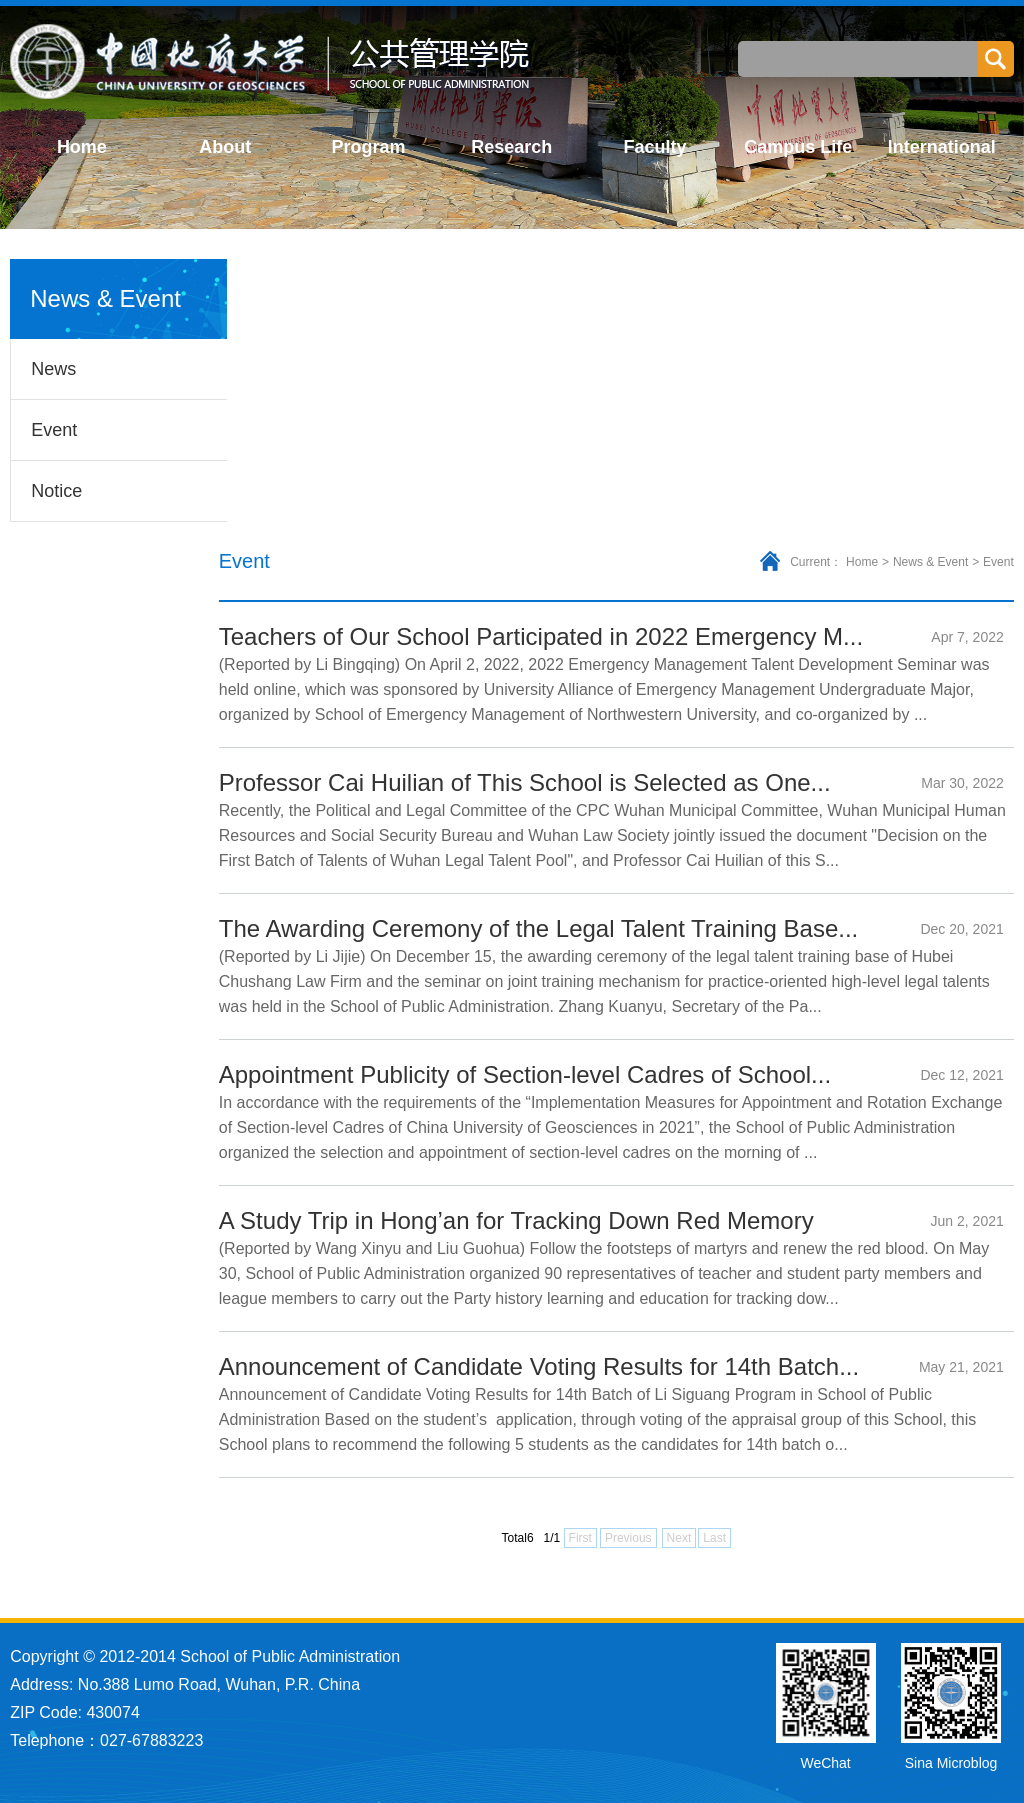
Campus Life (798, 147)
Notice (56, 491)
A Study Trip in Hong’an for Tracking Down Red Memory (516, 1220)
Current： (816, 562)
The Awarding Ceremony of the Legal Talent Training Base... (539, 928)
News (53, 369)
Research (511, 147)
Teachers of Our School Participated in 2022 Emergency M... (541, 636)
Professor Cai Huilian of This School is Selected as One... (525, 782)
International (942, 147)
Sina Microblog (951, 1763)
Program (368, 147)
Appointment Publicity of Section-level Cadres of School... (525, 1074)
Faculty (655, 147)
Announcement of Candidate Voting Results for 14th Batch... (539, 1366)
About (225, 147)
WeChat (825, 1763)
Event (54, 430)
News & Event (930, 562)
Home (82, 147)
